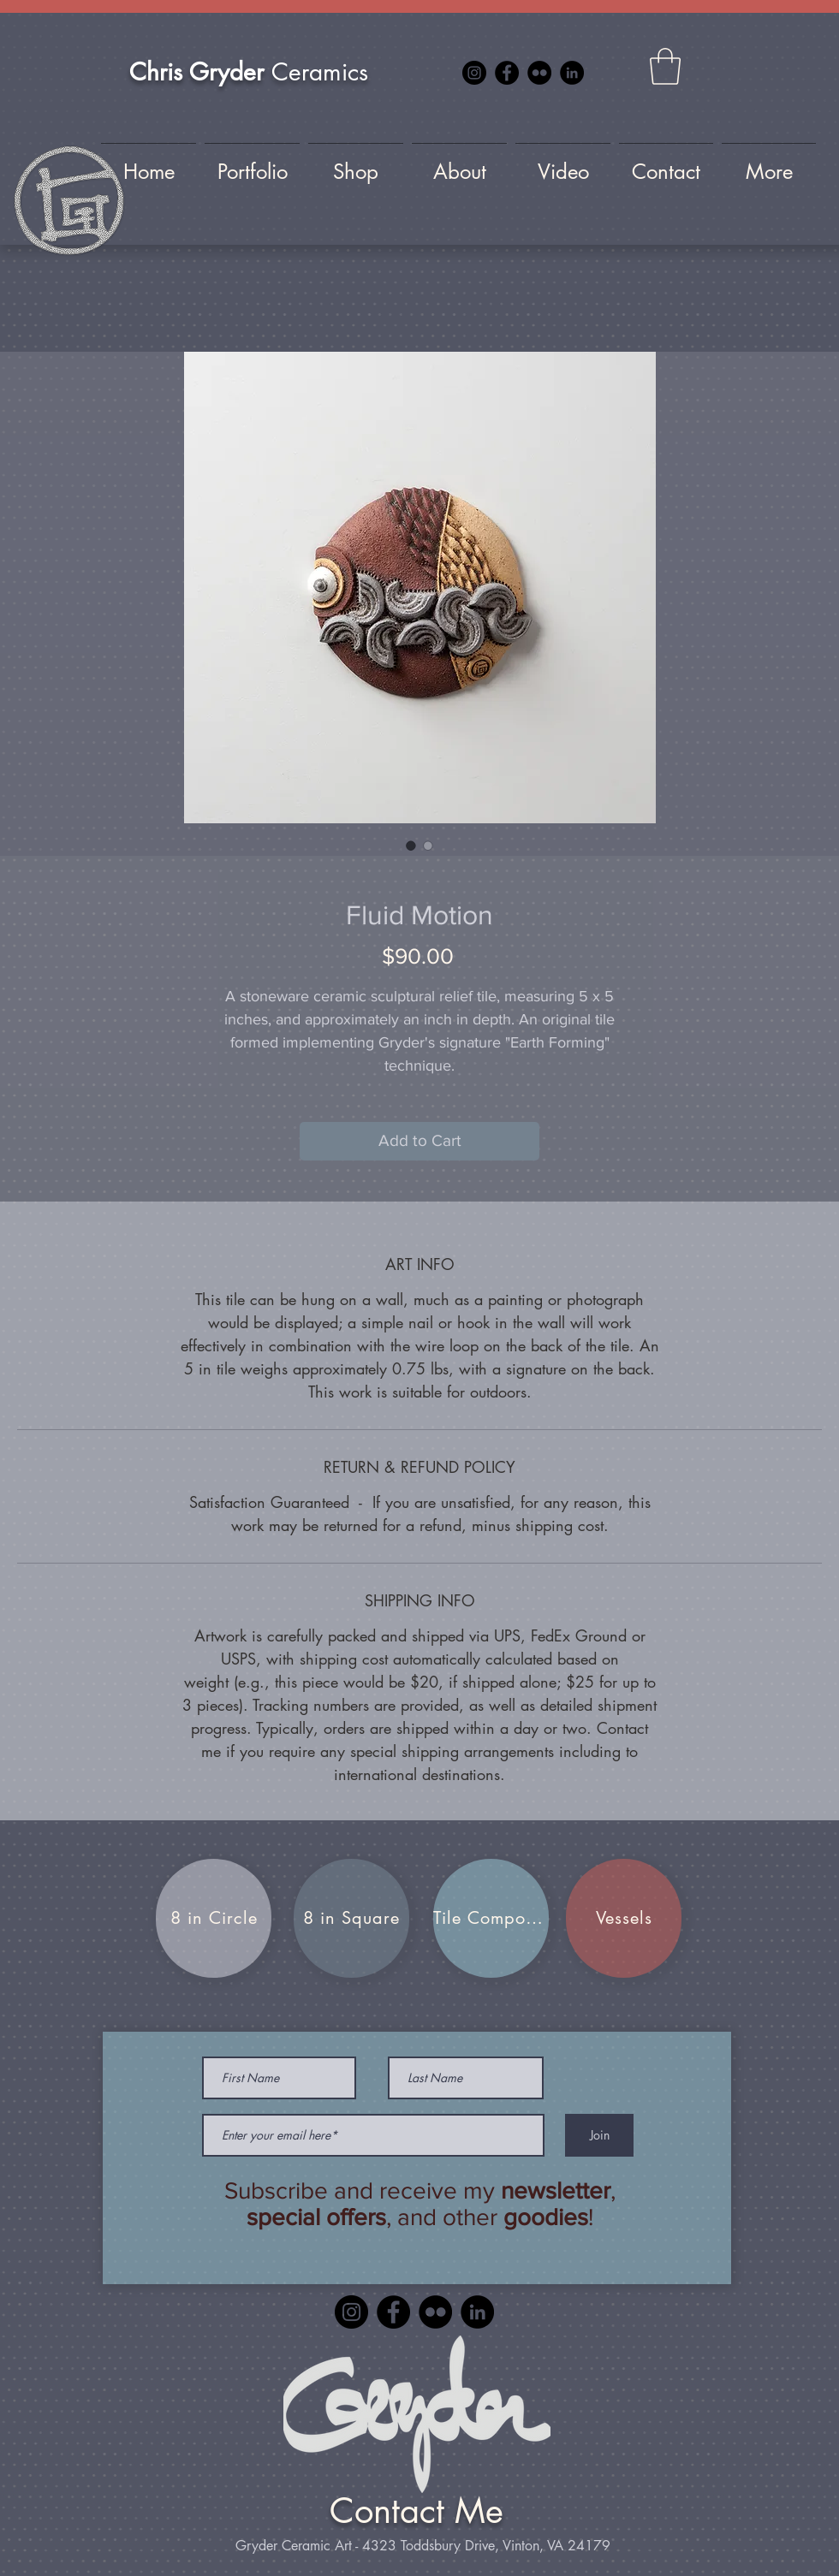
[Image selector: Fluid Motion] (411, 845)
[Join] (599, 2135)
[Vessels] (623, 1918)
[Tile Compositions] (491, 1918)
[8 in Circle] (213, 1918)
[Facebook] (507, 73)
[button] (665, 66)
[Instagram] (474, 73)
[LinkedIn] (572, 73)
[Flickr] (539, 73)
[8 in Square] (351, 1918)
